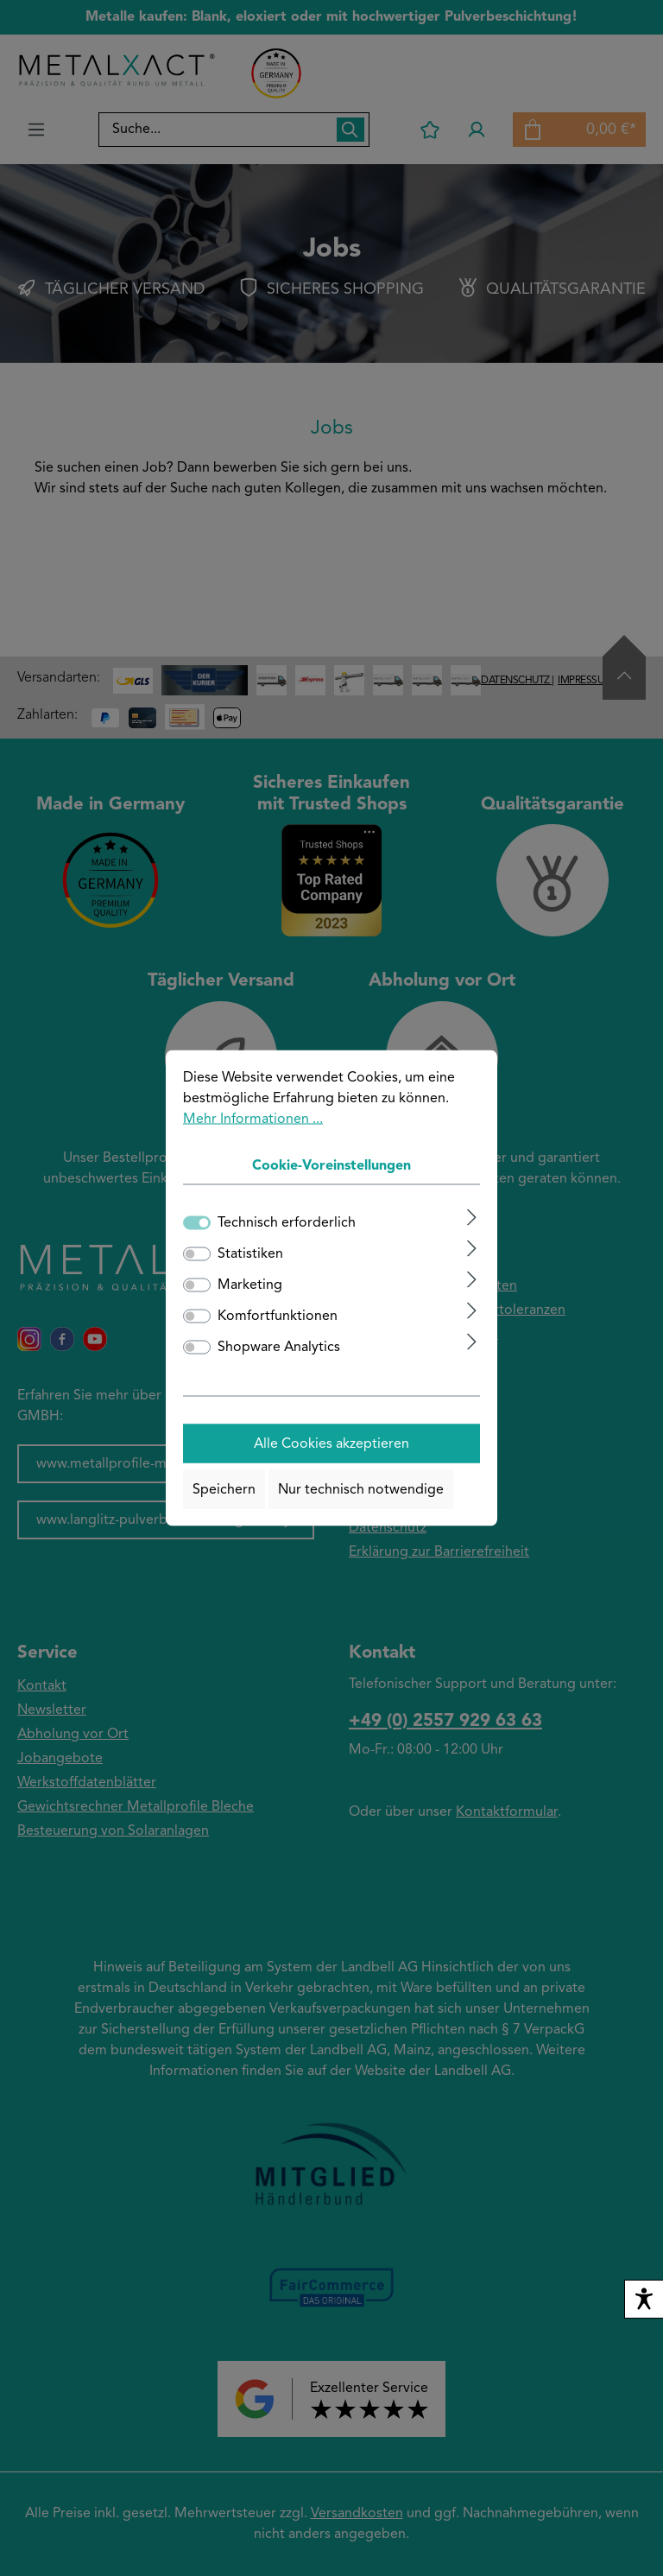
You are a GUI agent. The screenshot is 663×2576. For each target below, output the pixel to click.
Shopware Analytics (279, 1348)
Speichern (224, 1489)
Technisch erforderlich (287, 1223)
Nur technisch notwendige (361, 1489)
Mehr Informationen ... (253, 1119)
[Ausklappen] (472, 1217)
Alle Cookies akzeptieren (331, 1443)
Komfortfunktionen (278, 1316)
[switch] (197, 1254)
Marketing (250, 1285)
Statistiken (250, 1254)
